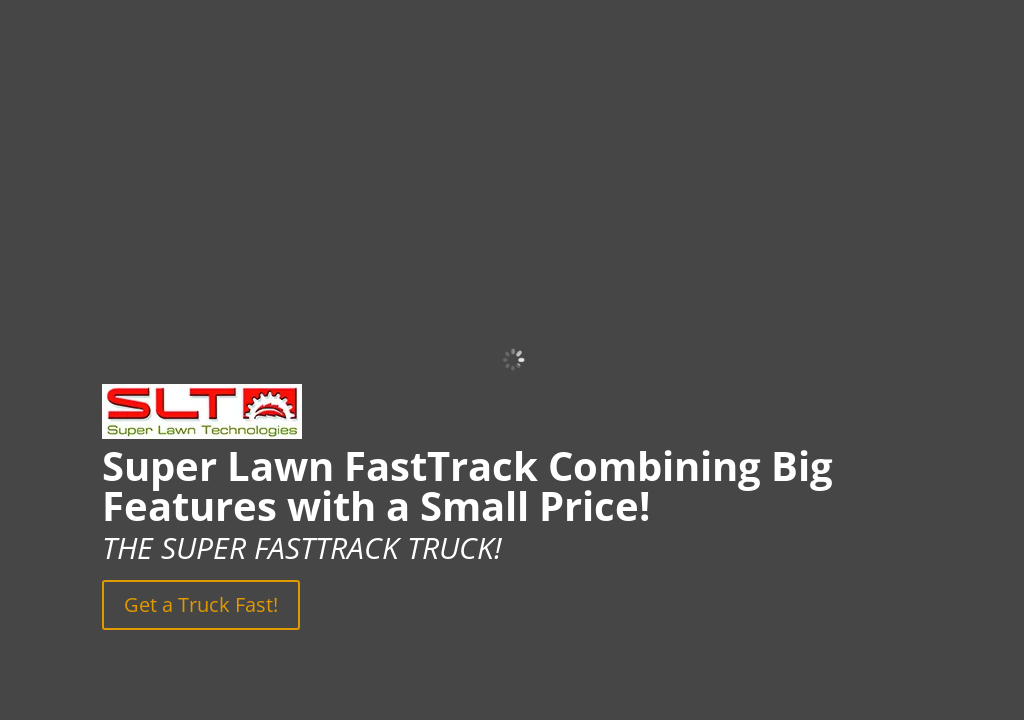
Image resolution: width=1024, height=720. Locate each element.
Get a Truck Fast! (201, 604)
